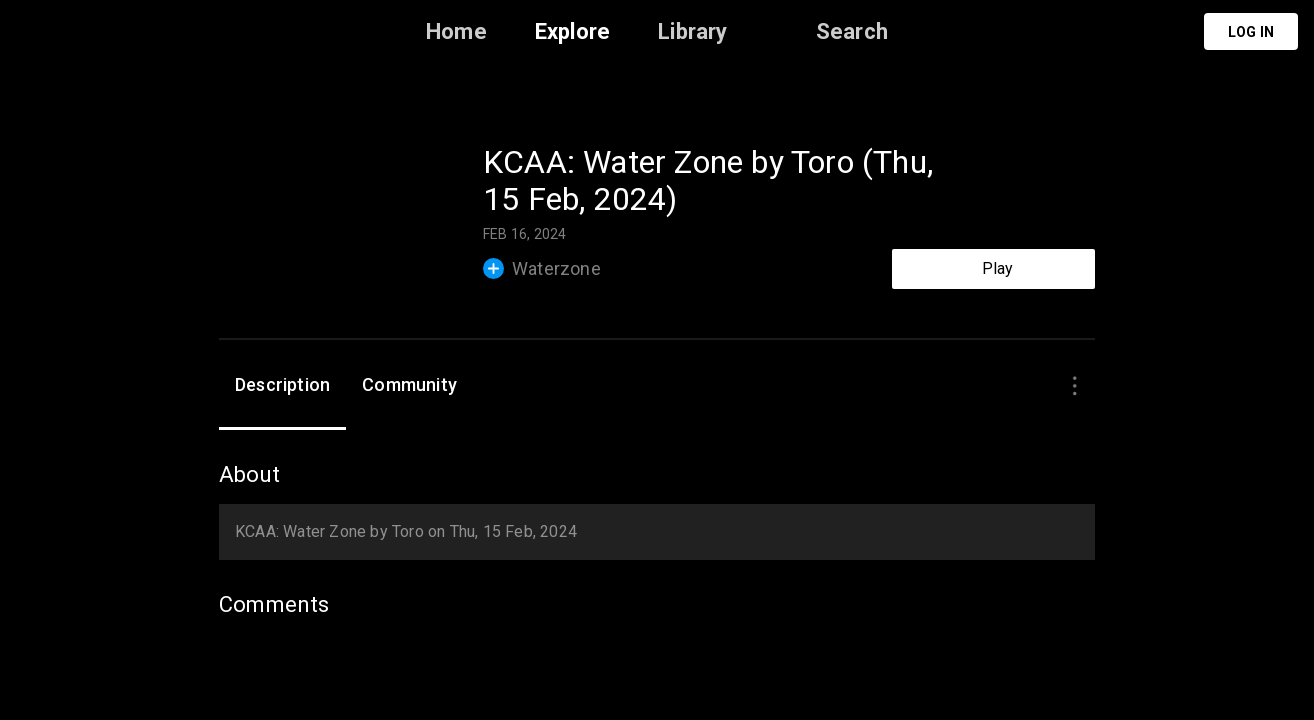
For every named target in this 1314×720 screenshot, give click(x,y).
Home (456, 31)
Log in (1251, 32)
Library (692, 31)
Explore (572, 31)
